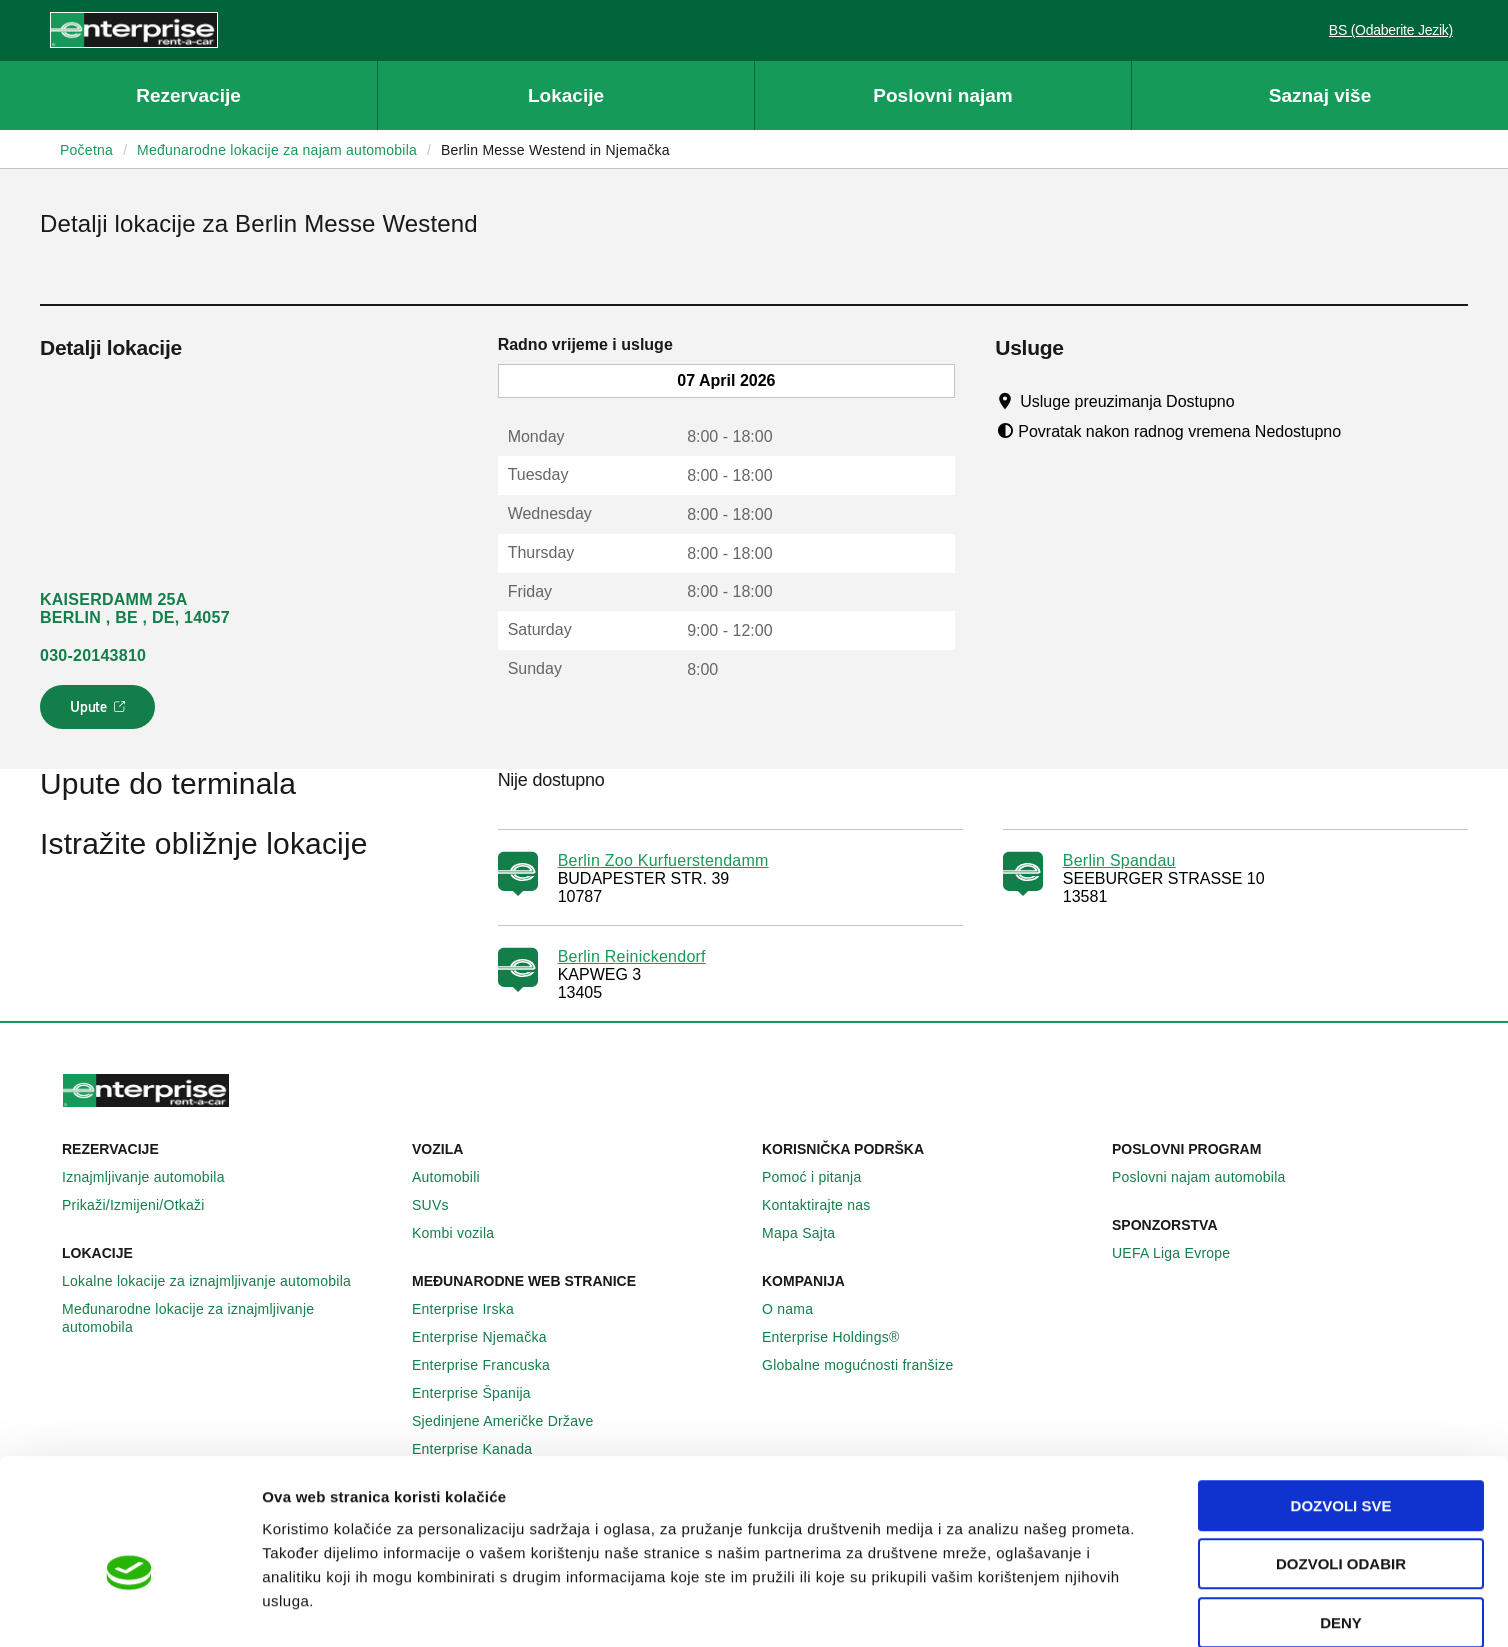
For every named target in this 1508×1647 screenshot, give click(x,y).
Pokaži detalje (1029, 1607)
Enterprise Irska (474, 1309)
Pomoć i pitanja (822, 1177)
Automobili (457, 1177)
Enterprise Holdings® (842, 1337)
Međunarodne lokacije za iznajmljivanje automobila (229, 1318)
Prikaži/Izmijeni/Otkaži (144, 1205)
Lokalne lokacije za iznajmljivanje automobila (217, 1281)
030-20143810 (93, 655)
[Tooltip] (1253, 401)
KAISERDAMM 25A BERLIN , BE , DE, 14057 (135, 608)
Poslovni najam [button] (942, 95)
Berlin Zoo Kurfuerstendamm (663, 860)
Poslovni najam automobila (1210, 1177)
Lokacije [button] (566, 95)
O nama (798, 1309)
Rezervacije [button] (188, 95)
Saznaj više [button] (1320, 95)
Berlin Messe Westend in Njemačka (555, 150)
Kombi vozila (464, 1233)
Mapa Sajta (809, 1233)
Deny (1341, 1519)
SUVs (441, 1205)
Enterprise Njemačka (490, 1337)
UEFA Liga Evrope (1182, 1253)
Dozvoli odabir (1341, 1461)
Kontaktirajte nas (827, 1205)
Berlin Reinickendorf (632, 956)
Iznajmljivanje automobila (154, 1177)
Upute (100, 713)
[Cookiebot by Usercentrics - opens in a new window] (129, 1608)
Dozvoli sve (1341, 1402)
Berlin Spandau (1119, 860)
